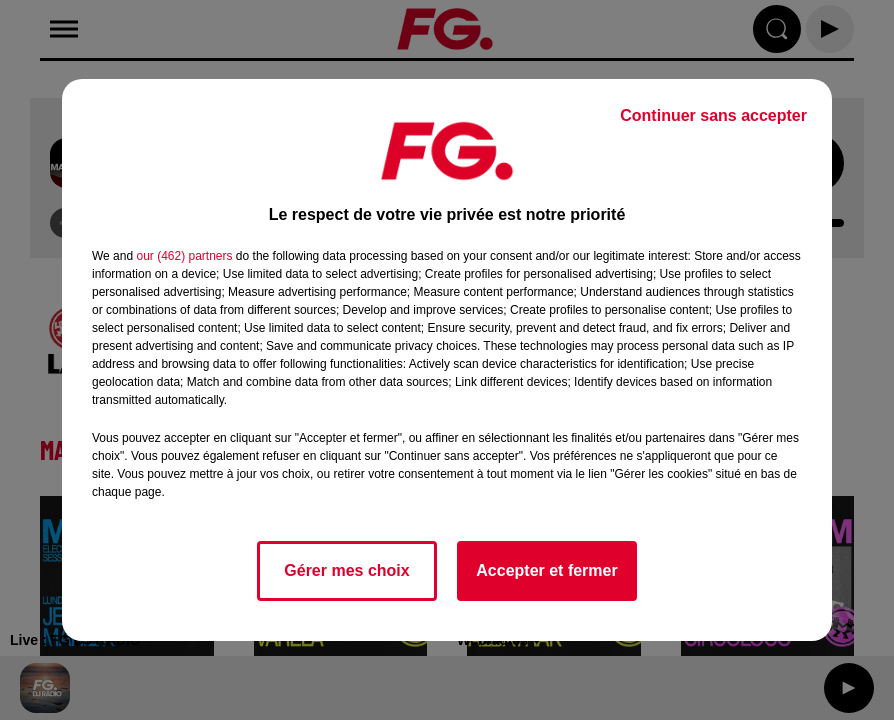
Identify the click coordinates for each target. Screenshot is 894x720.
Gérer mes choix (346, 570)
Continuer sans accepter (713, 115)
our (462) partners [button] (184, 256)
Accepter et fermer (546, 570)
